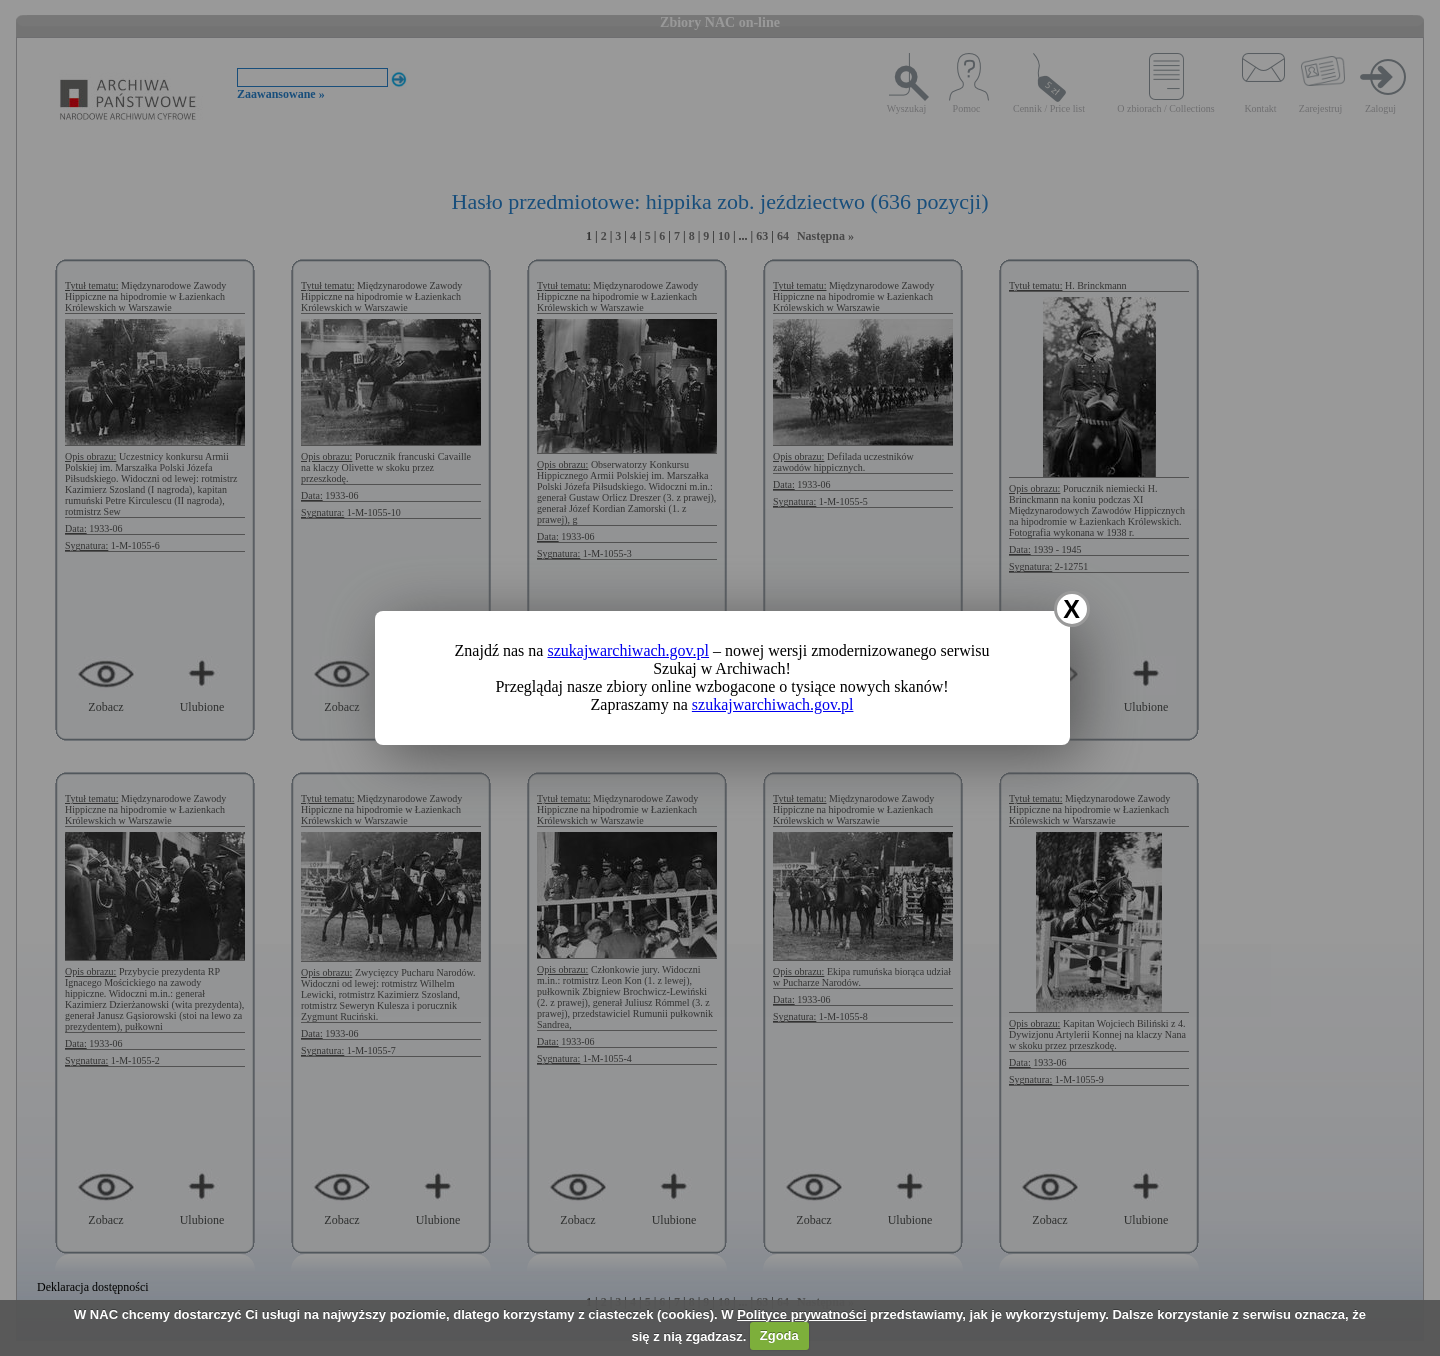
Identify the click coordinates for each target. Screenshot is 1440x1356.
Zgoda (779, 1335)
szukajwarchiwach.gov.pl (628, 650)
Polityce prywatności (801, 1314)
